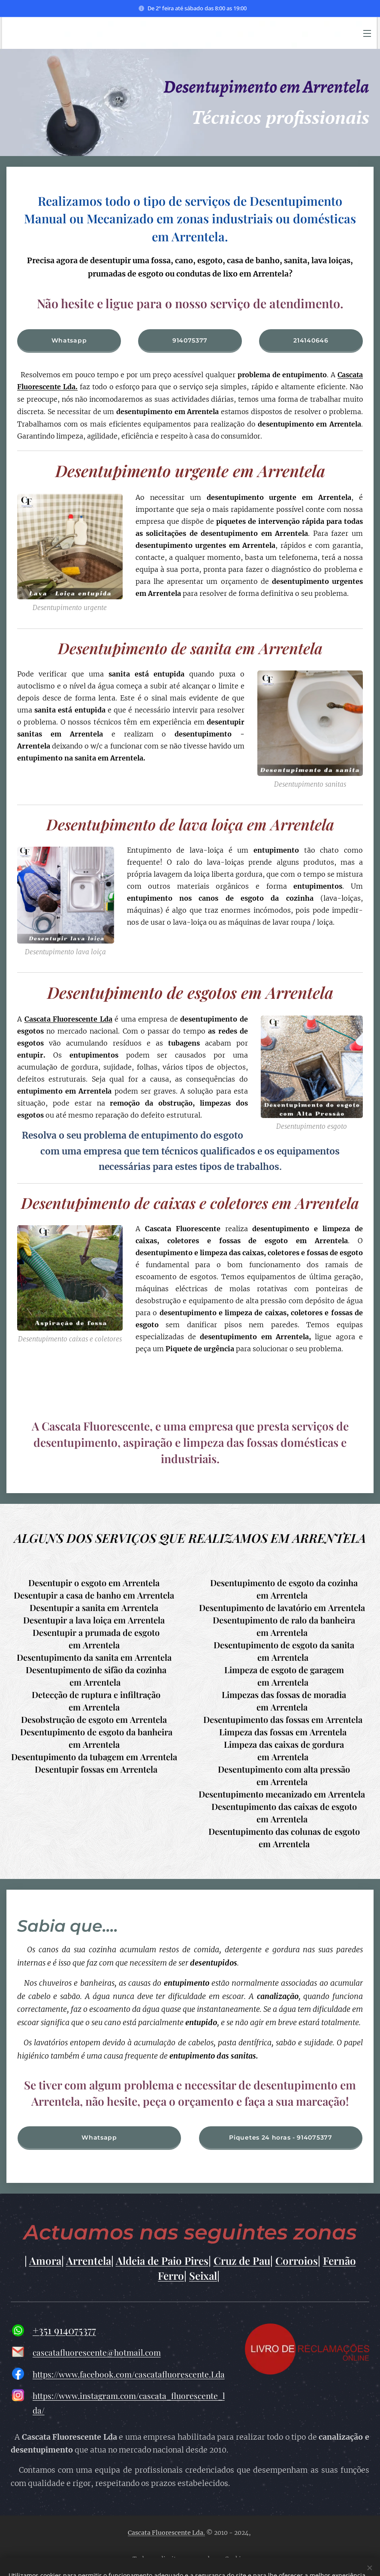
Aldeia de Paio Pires (162, 2261)
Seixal (203, 2276)
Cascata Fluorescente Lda (68, 1019)
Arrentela (88, 2261)
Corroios (296, 2261)
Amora (45, 2261)
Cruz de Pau (242, 2261)
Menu (367, 33)
